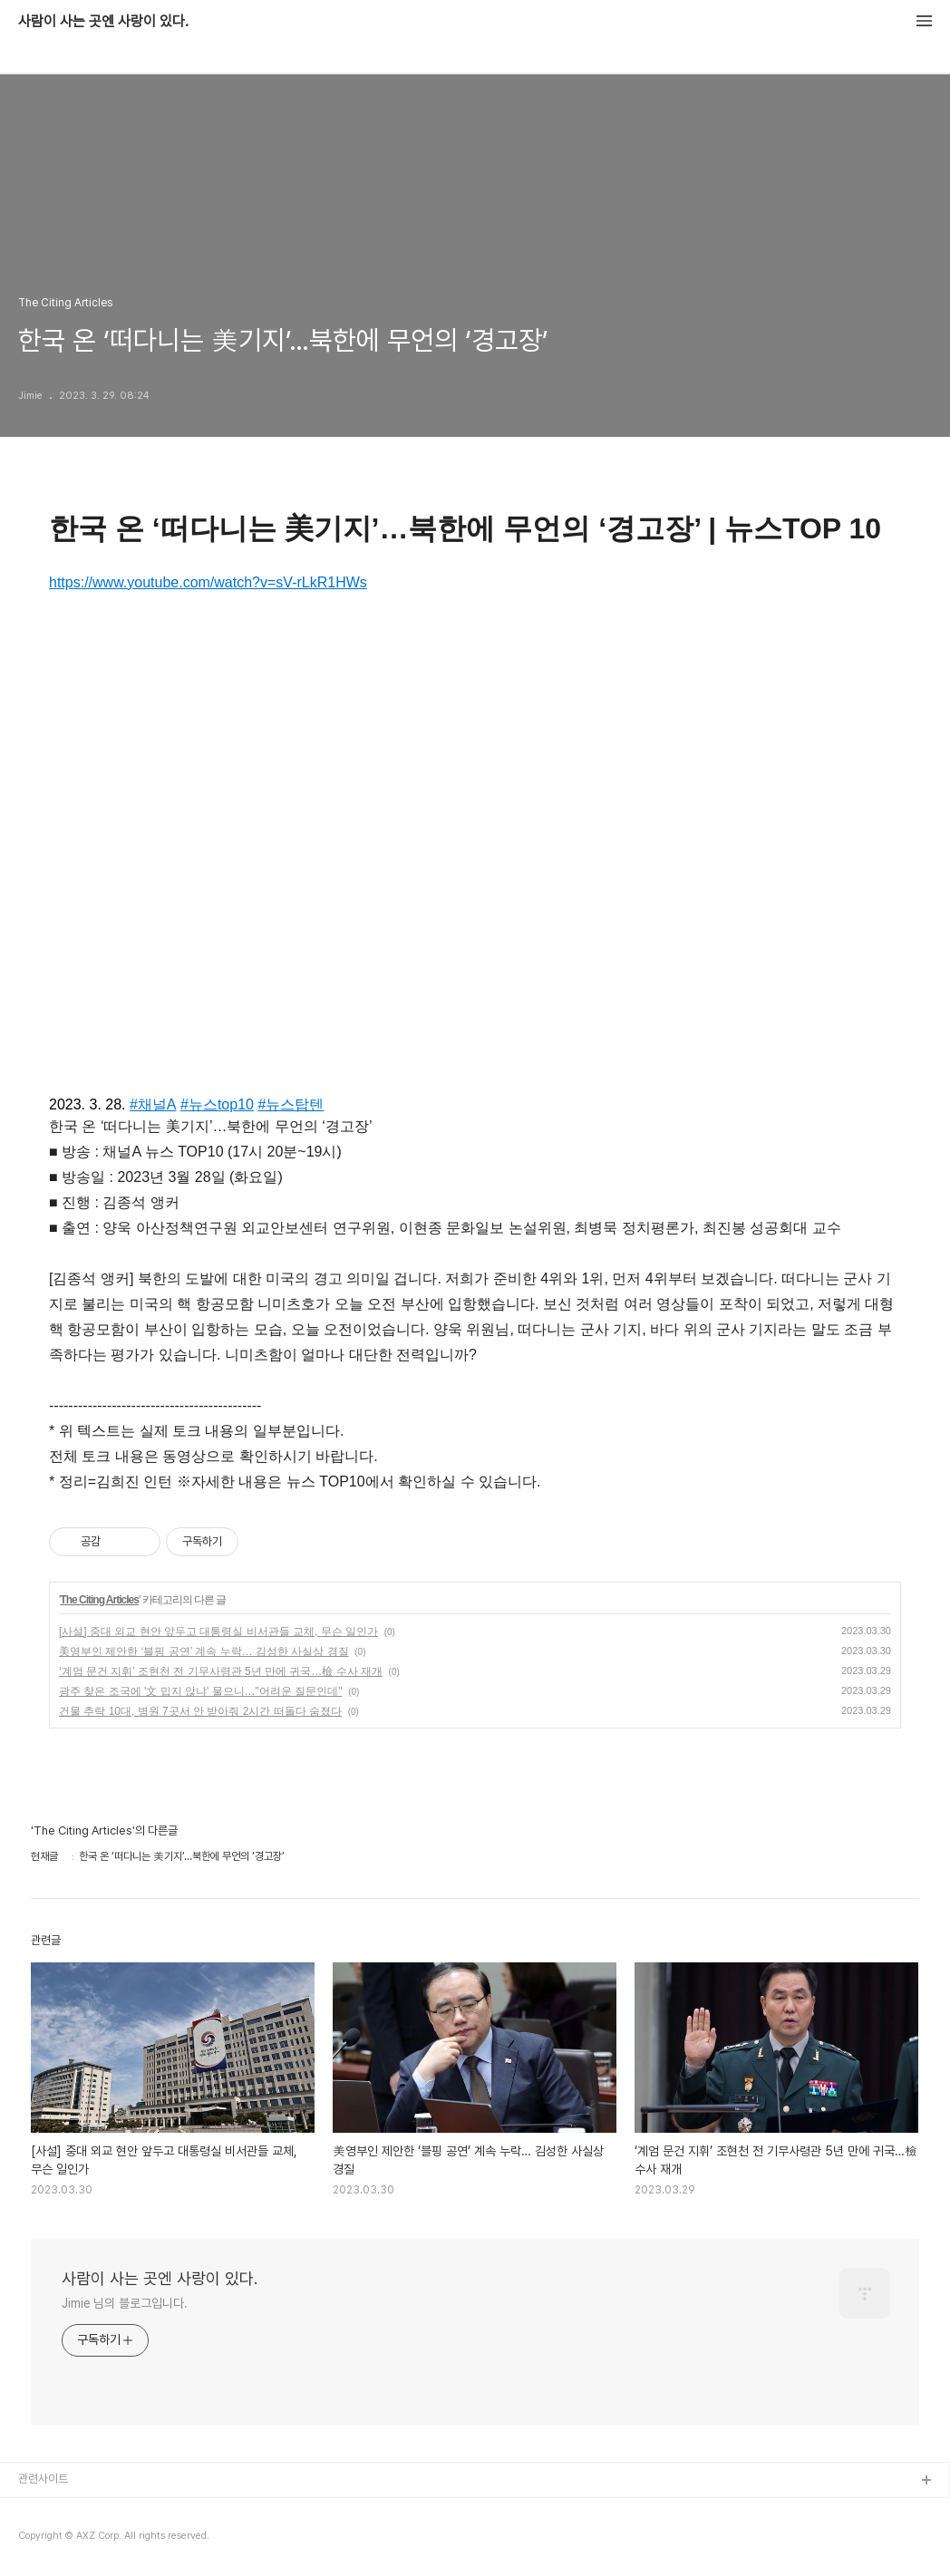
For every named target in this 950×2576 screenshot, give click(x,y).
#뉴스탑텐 (290, 1104)
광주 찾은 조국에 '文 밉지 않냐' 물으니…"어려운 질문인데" (200, 1691)
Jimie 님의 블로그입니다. (124, 2303)
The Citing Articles (99, 1599)
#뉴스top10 (217, 1104)
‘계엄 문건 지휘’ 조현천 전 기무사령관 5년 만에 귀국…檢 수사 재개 (221, 1671)
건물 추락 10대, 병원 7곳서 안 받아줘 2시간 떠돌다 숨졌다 (200, 1711)
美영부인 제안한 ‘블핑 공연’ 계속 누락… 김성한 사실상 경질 (204, 1651)
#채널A (153, 1104)
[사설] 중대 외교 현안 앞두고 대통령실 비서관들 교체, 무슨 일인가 (218, 1631)
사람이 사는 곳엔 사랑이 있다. (103, 22)
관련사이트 (43, 2478)
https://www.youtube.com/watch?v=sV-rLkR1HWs (208, 582)
